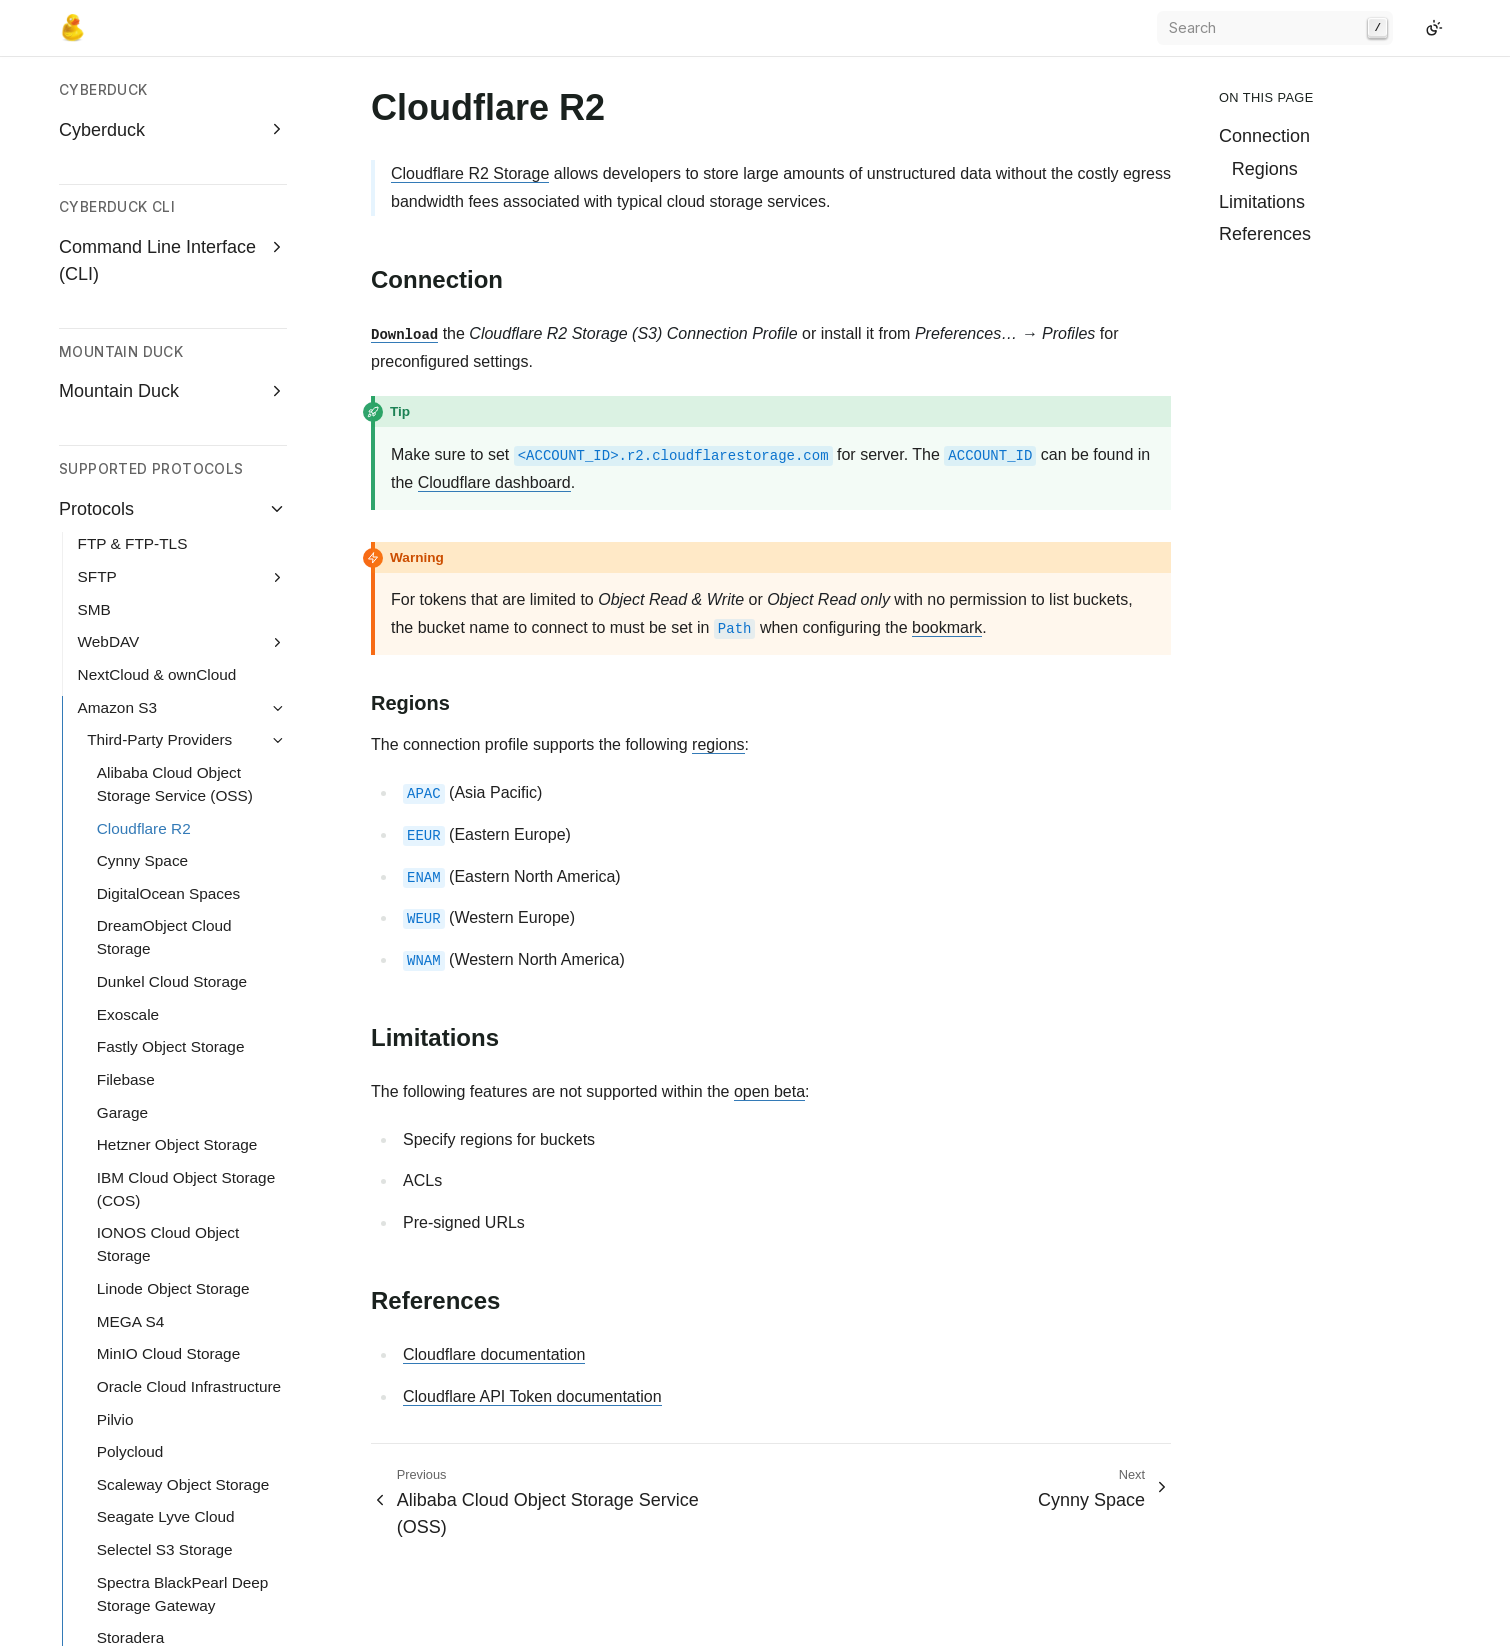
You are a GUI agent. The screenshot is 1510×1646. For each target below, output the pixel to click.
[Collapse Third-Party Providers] (277, 300)
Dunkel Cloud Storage (172, 541)
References (1265, 234)
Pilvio (115, 979)
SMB (94, 169)
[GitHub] (1409, 28)
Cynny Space (142, 420)
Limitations (1262, 202)
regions (718, 744)
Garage (122, 672)
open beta (769, 1091)
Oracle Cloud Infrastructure (189, 946)
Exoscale (128, 574)
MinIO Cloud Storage (168, 913)
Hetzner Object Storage (177, 704)
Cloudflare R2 (144, 388)
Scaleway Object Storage (183, 1044)
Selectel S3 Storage (165, 1109)
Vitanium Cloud (149, 1318)
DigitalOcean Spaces (168, 453)
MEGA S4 (130, 881)
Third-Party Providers (159, 299)
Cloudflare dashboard (494, 482)
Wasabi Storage (151, 1351)
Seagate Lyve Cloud (166, 1076)
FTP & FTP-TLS (133, 103)
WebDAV (109, 201)
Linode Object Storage (173, 848)
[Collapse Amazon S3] (277, 268)
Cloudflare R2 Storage (470, 173)
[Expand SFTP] (277, 137)
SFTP (97, 136)
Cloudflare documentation (494, 1354)
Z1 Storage (135, 1384)
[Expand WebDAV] (277, 203)
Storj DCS (131, 1230)
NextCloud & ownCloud (157, 234)
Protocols (96, 69)
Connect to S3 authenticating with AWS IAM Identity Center (185, 1439)
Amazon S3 (117, 267)
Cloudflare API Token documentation (532, 1396)
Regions (1265, 169)
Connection (1264, 136)
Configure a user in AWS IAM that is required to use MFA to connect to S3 (187, 1518)
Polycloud (130, 1011)
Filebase (126, 639)
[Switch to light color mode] (1434, 28)
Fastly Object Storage (171, 606)
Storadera (130, 1197)
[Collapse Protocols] (277, 68)
